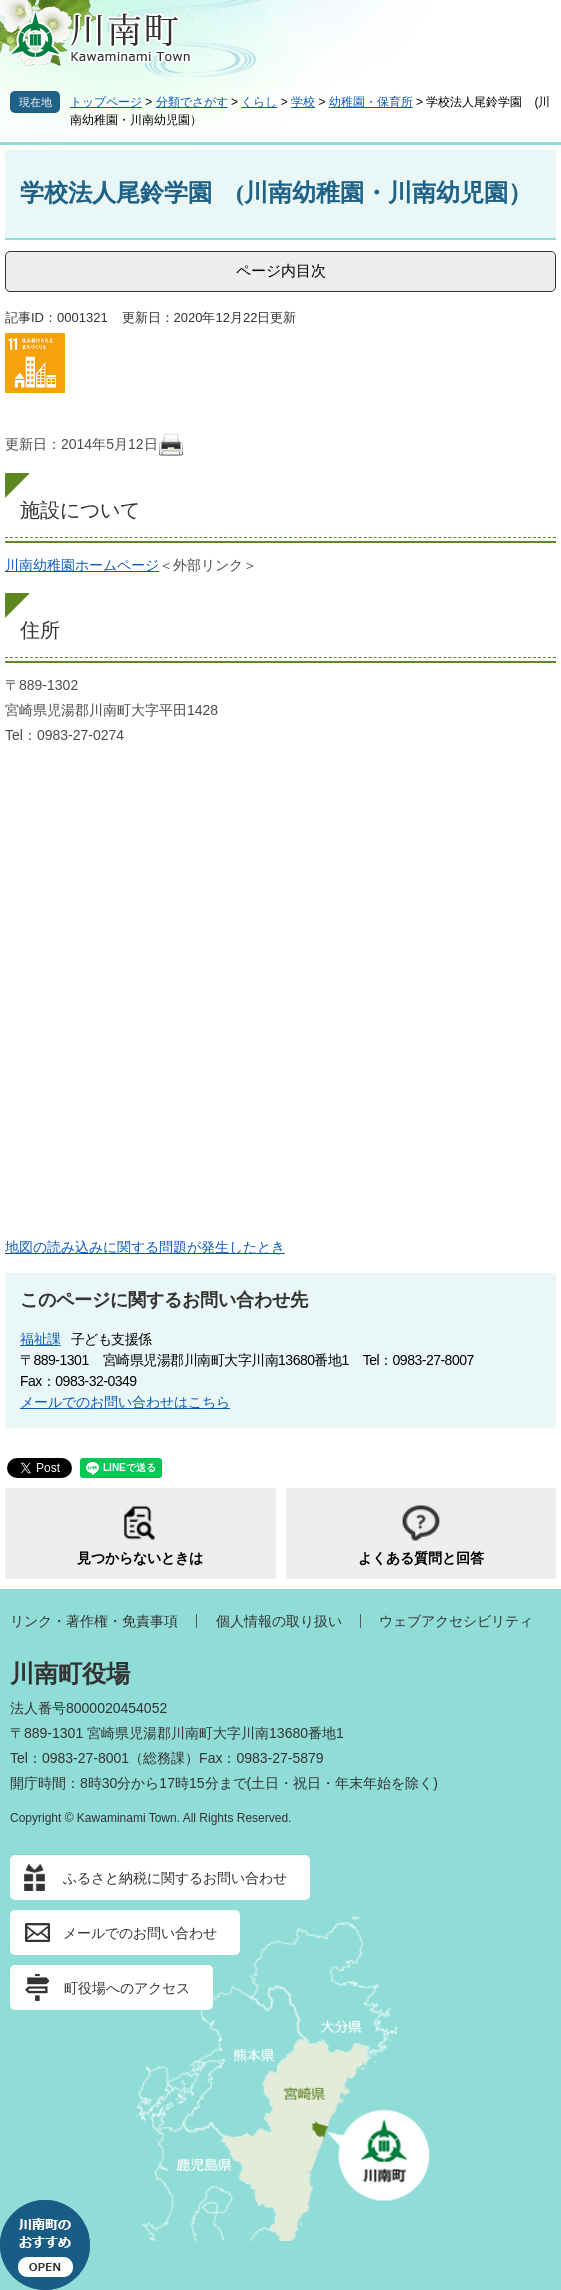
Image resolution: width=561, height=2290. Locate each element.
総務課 (164, 1758)
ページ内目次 (281, 270)
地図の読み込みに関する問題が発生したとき (145, 1247)
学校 (303, 102)
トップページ (106, 102)
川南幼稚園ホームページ (82, 565)
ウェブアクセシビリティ (456, 1621)
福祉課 (40, 1339)
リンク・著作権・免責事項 (94, 1621)
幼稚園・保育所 (371, 102)
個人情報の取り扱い (279, 1621)
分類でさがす (192, 102)
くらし (259, 102)
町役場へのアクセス (127, 1988)
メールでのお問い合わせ (140, 1933)
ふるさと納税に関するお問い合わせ (175, 1878)
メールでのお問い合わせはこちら (125, 1402)
